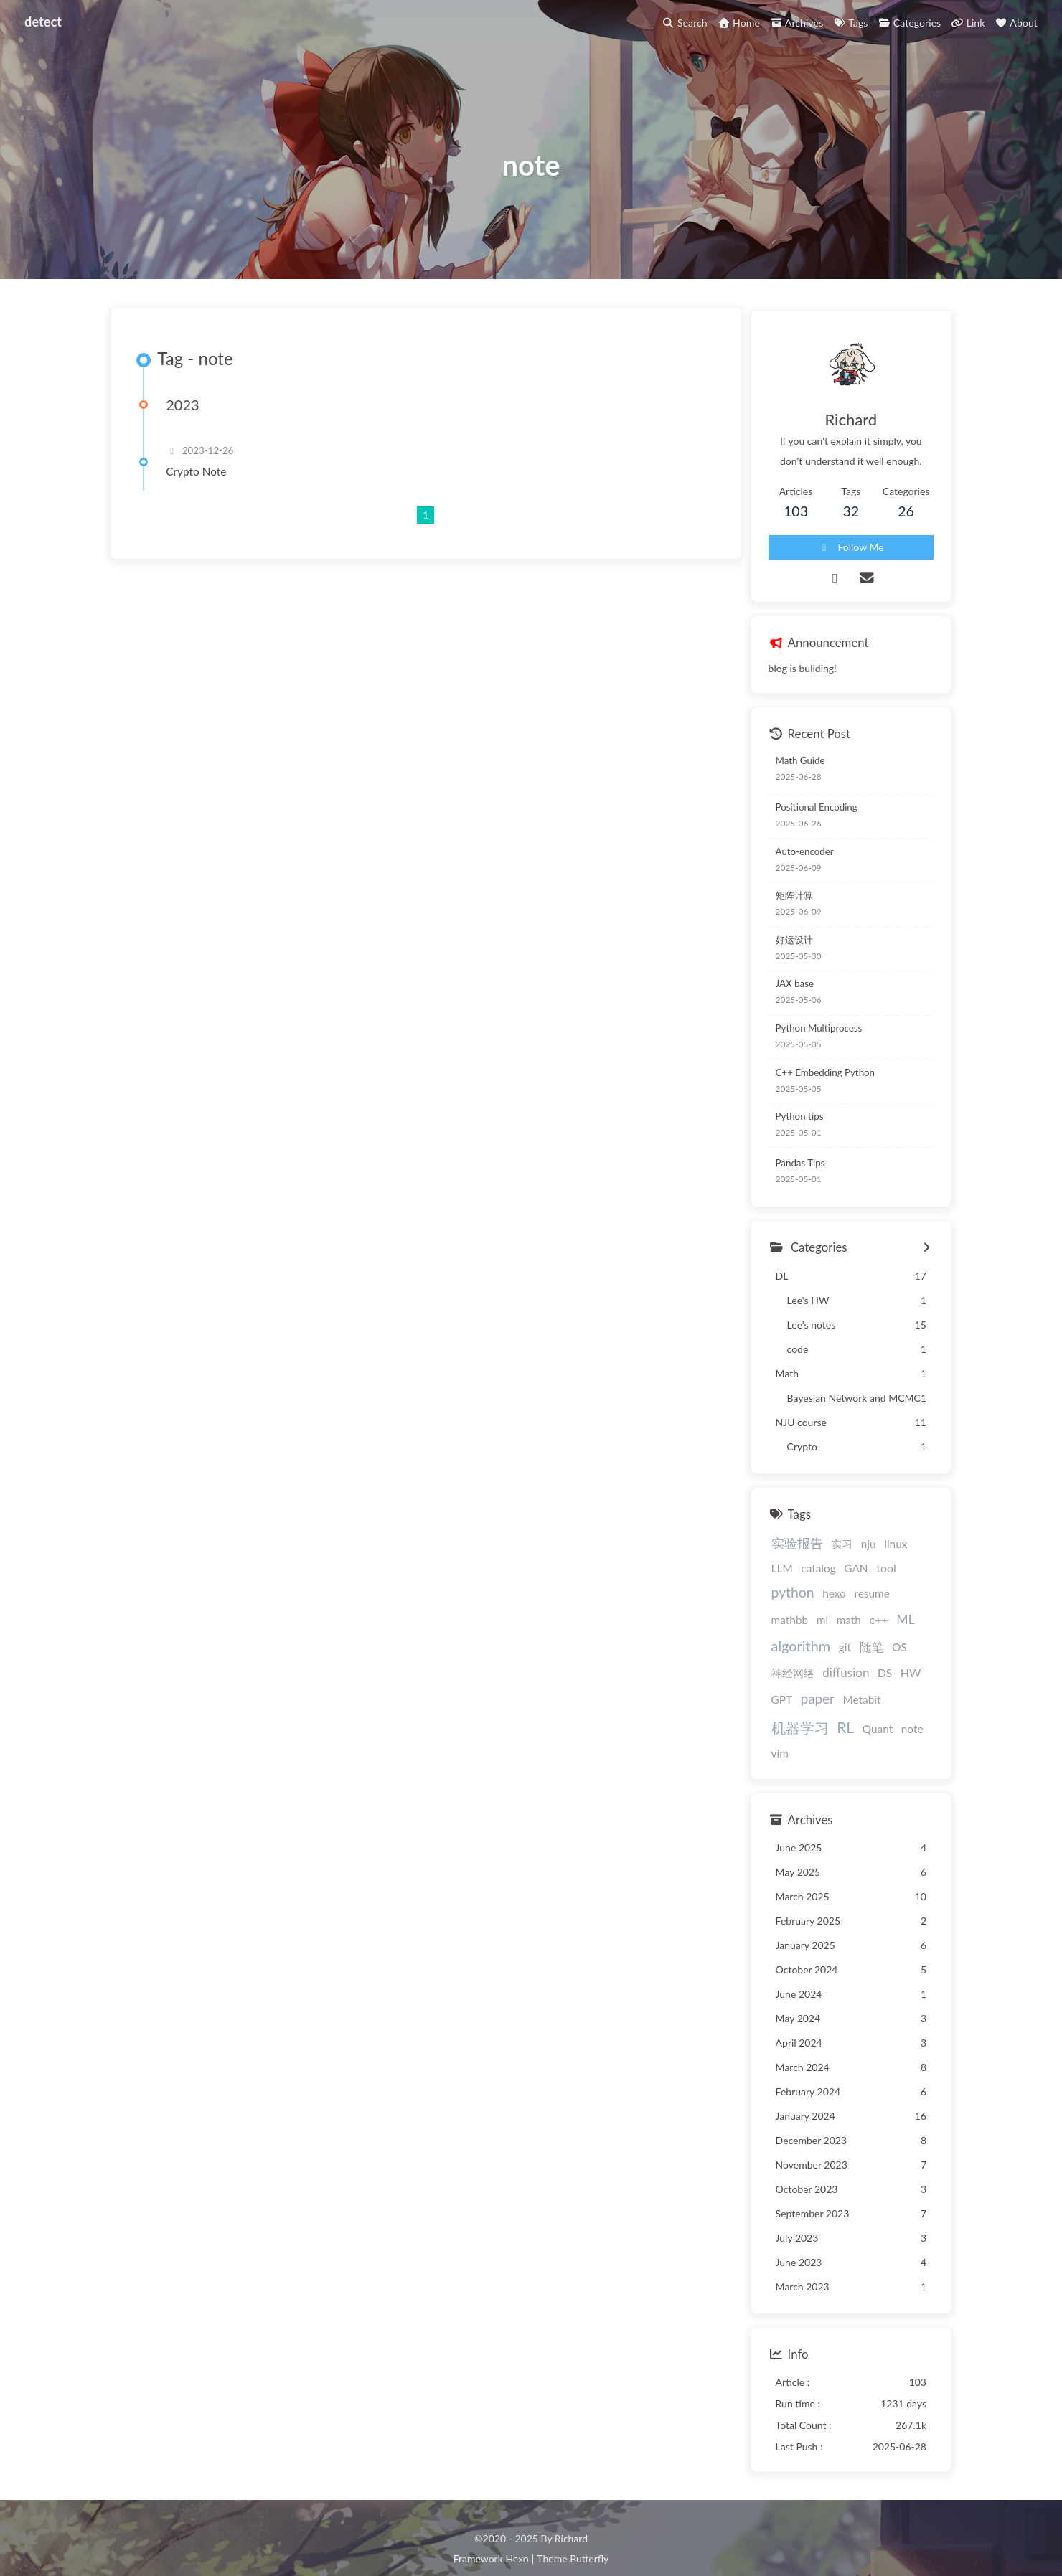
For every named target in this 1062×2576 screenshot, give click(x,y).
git (891, 1626)
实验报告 (789, 1548)
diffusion (861, 1651)
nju (860, 1548)
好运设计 (786, 944)
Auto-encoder (797, 856)
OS (771, 1652)
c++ (772, 1626)
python (888, 1575)
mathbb (857, 1599)
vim (772, 1731)
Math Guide (792, 765)
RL (837, 1705)
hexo (775, 1599)
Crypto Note (200, 481)
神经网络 (808, 1652)
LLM (918, 1548)
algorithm (847, 1624)
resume (812, 1599)
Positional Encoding (809, 812)
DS (900, 1652)
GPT (803, 1678)
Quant (870, 1707)
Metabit (883, 1678)
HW (773, 1678)
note (904, 1707)
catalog (780, 1576)
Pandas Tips (792, 1168)
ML (800, 1625)
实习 (834, 1548)
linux (887, 1548)
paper (838, 1677)
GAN (818, 1576)
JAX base (787, 988)
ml (890, 1599)
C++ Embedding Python (817, 1077)
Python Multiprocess (811, 1033)
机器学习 (792, 1705)
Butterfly (589, 2537)
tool (849, 1575)
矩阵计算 (786, 900)
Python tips (792, 1121)
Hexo (516, 2537)
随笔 (917, 1626)
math (916, 1599)
